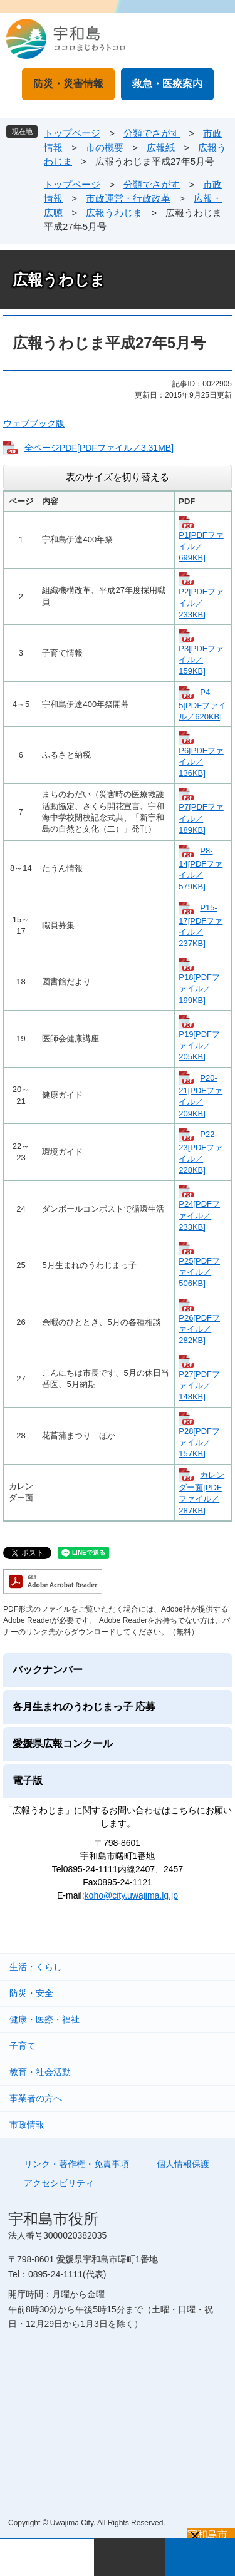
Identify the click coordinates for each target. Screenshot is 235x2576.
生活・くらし (35, 1967)
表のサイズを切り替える (117, 476)
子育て (22, 2046)
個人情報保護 (183, 2164)
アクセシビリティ (59, 2183)
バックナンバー (48, 1669)
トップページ (72, 133)
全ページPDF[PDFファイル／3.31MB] (99, 448)
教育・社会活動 (40, 2072)
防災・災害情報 (68, 83)
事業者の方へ (35, 2098)
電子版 (28, 1780)
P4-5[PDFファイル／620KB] (202, 704)
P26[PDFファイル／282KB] (199, 1329)
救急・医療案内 (167, 83)
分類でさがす (151, 133)
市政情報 (26, 2125)
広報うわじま (114, 212)
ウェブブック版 (34, 423)
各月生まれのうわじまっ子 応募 (84, 1706)
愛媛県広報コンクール (63, 1743)
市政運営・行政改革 (128, 198)
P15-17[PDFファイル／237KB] (200, 925)
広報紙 (161, 147)
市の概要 (104, 147)
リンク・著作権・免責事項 (76, 2164)
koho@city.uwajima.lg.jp (131, 1895)
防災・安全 (31, 1993)
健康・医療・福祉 (44, 2019)
